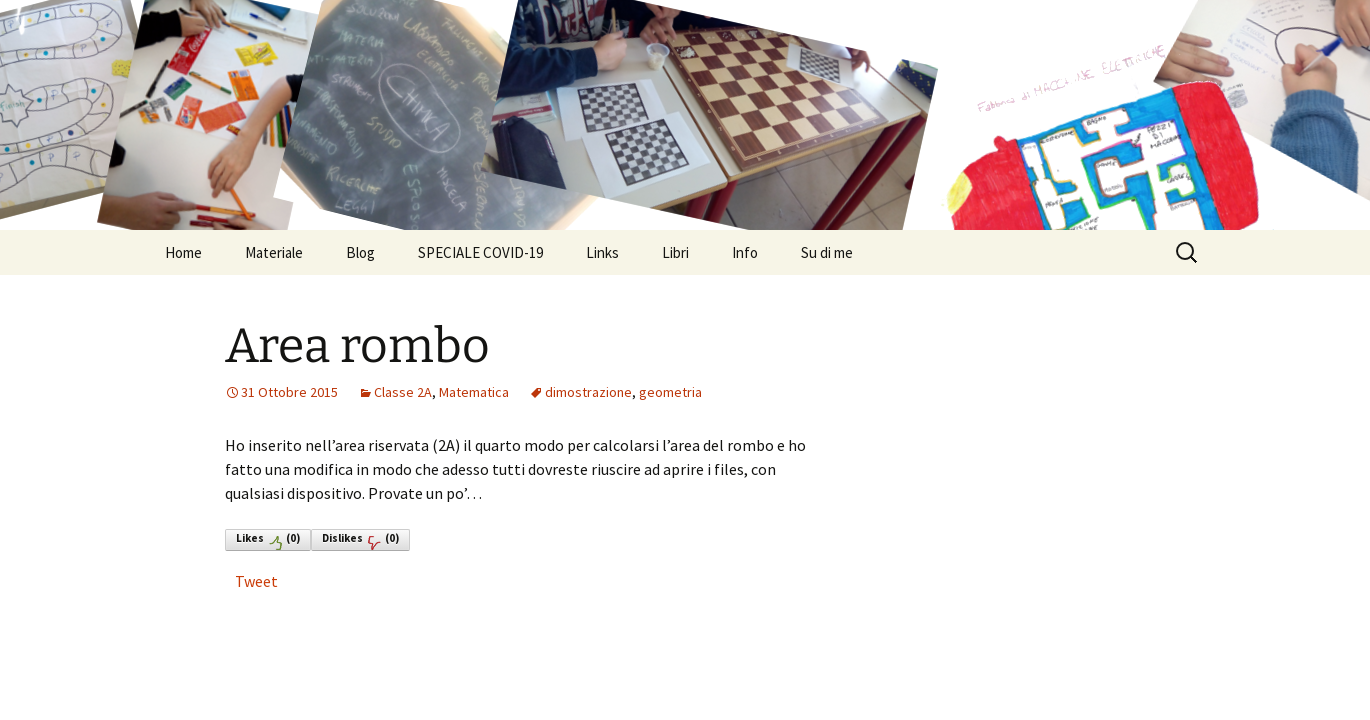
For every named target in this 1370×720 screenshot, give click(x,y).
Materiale (274, 252)
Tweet (256, 581)
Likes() (268, 540)
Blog (360, 252)
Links (602, 252)
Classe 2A (403, 392)
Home (183, 252)
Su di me (827, 252)
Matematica (474, 392)
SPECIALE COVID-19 (480, 252)
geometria (670, 392)
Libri (675, 252)
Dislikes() (360, 540)
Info (745, 252)
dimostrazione (588, 392)
